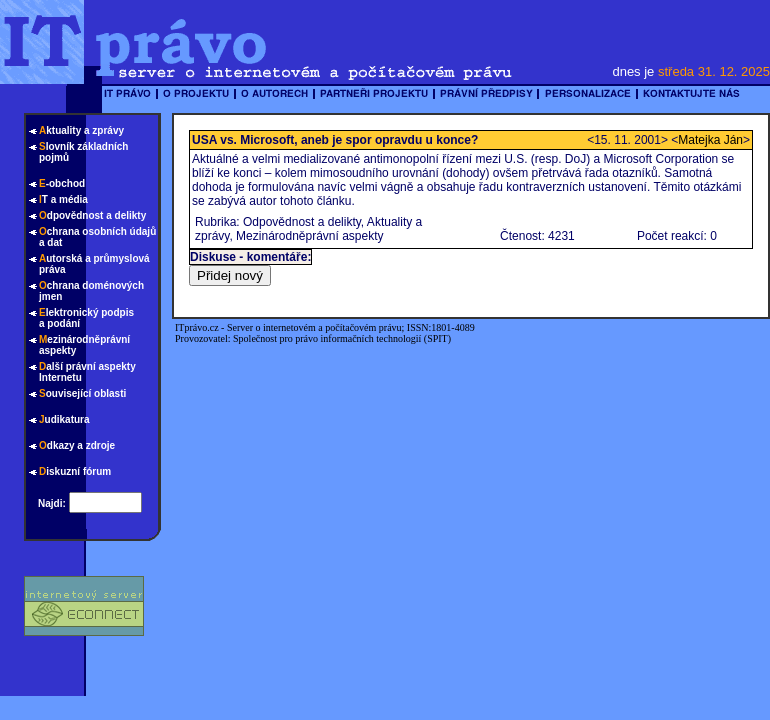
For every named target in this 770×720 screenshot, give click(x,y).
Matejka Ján (710, 140)
